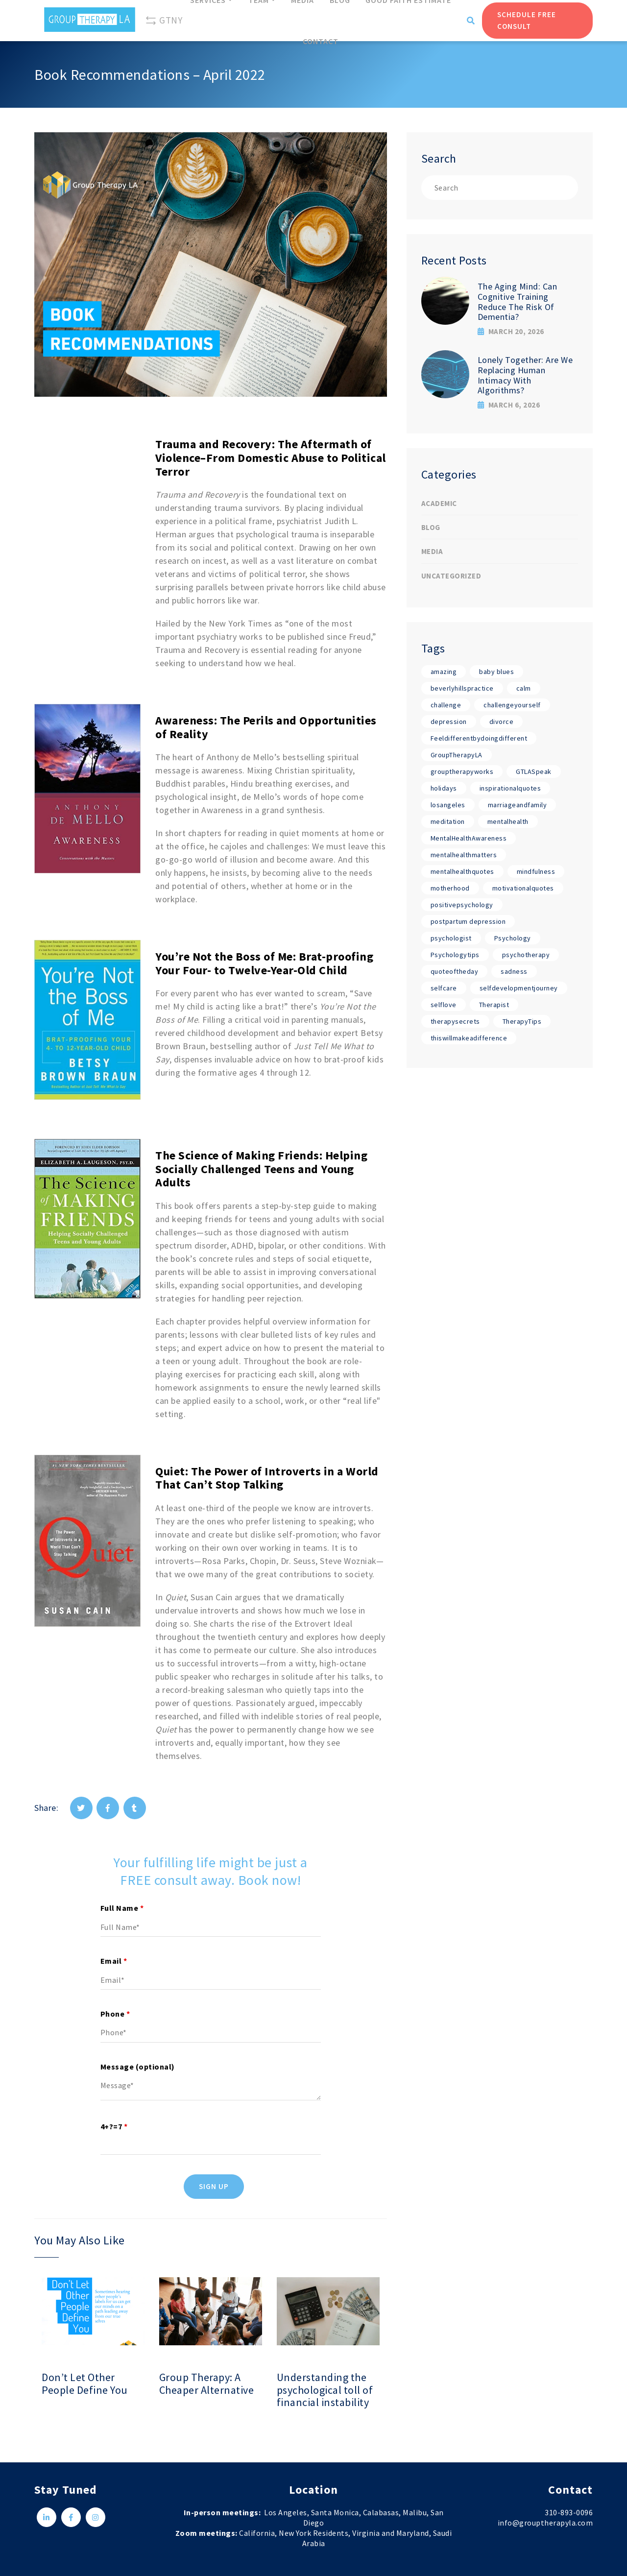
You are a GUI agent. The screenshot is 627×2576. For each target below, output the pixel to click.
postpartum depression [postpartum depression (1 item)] (468, 921)
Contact (320, 41)
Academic (439, 503)
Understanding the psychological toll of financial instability (325, 2389)
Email (113, 1961)
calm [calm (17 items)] (523, 688)
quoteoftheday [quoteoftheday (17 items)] (455, 971)
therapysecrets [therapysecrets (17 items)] (455, 1021)
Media (432, 551)
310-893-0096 (569, 2512)
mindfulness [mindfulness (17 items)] (536, 871)
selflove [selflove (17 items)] (444, 1004)
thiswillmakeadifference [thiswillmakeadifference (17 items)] (469, 1038)
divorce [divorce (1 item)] (501, 721)
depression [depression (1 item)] (449, 721)
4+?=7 (114, 2126)
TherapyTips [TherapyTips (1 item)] (522, 1021)
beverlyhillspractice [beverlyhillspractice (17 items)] (462, 688)
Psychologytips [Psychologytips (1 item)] (455, 954)
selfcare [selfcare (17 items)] (444, 988)
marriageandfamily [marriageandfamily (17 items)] (517, 804)
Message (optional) (137, 2066)
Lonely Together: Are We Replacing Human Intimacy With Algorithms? (525, 375)
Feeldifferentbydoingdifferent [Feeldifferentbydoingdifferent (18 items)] (479, 738)
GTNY (163, 20)
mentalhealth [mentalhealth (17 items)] (508, 821)
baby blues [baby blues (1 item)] (496, 671)
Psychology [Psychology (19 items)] (512, 938)
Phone (115, 2014)
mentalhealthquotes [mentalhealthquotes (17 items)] (462, 871)
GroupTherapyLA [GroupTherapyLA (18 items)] (456, 754)
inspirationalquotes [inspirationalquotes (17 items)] (510, 788)
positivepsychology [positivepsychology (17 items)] (462, 904)
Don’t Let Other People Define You (85, 2383)
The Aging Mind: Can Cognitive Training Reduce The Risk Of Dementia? (517, 301)
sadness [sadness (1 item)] (514, 971)
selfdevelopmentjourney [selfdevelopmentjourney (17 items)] (519, 988)
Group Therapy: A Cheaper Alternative (206, 2383)
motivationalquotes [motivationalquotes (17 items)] (523, 888)
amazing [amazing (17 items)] (444, 671)
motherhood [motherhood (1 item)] (450, 888)
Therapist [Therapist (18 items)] (494, 1004)
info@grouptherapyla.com (545, 2523)
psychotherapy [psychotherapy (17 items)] (526, 954)
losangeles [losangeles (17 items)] (448, 804)
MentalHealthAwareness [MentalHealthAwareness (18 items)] (469, 838)
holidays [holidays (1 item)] (444, 788)
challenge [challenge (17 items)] (446, 704)
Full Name (122, 1908)
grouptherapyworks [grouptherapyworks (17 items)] (462, 771)
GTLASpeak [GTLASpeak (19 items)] (534, 771)
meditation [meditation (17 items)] (448, 821)
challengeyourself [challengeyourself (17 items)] (512, 704)
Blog (430, 527)
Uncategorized (451, 575)
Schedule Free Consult (526, 20)
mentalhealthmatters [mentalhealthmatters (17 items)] (464, 854)
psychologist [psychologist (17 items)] (451, 938)
